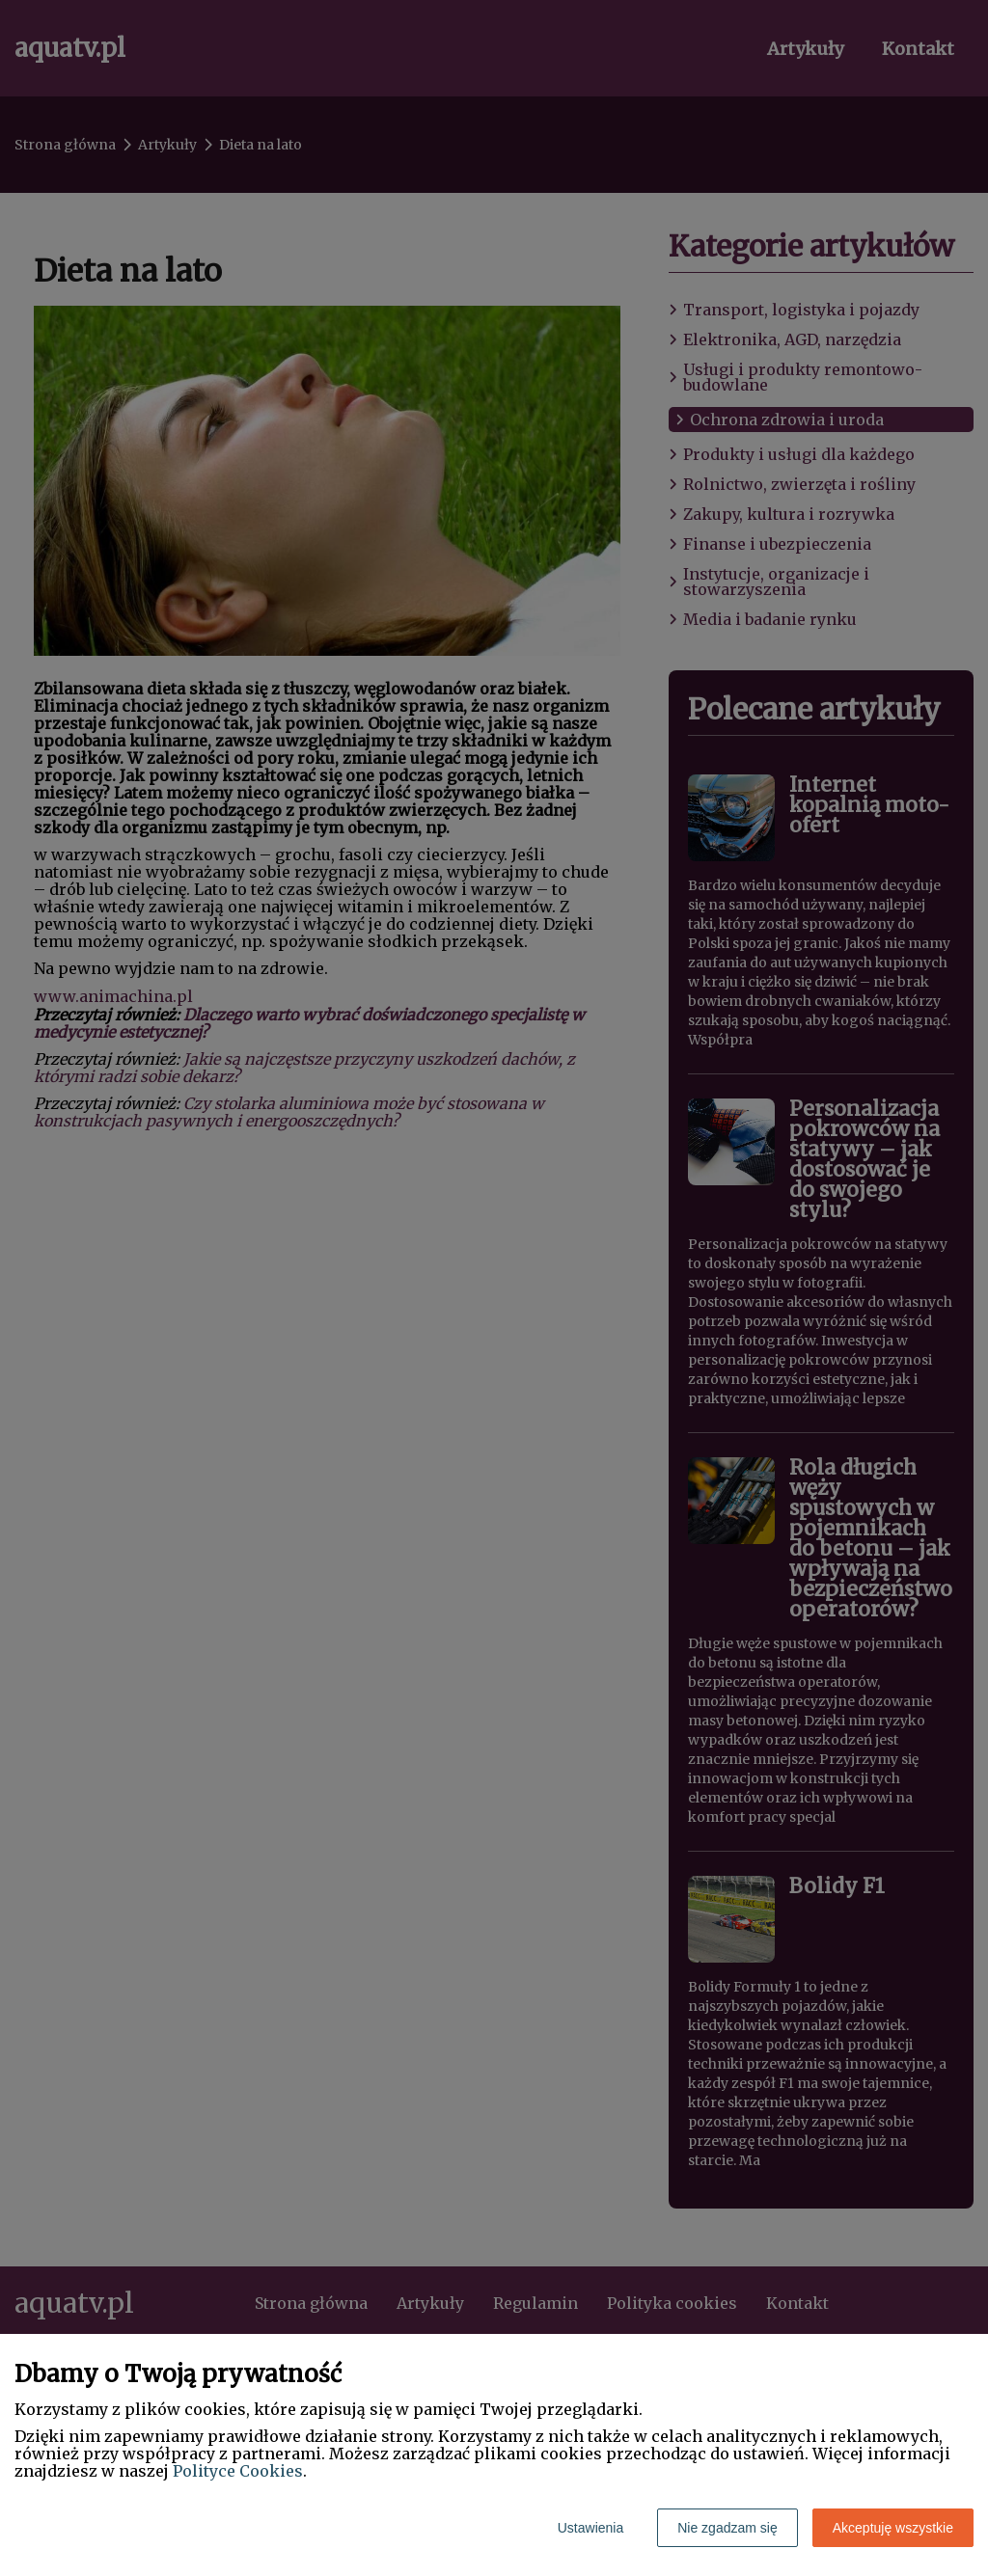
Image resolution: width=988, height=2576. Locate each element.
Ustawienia (590, 2527)
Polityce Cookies (238, 2471)
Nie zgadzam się (727, 2527)
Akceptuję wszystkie (893, 2527)
